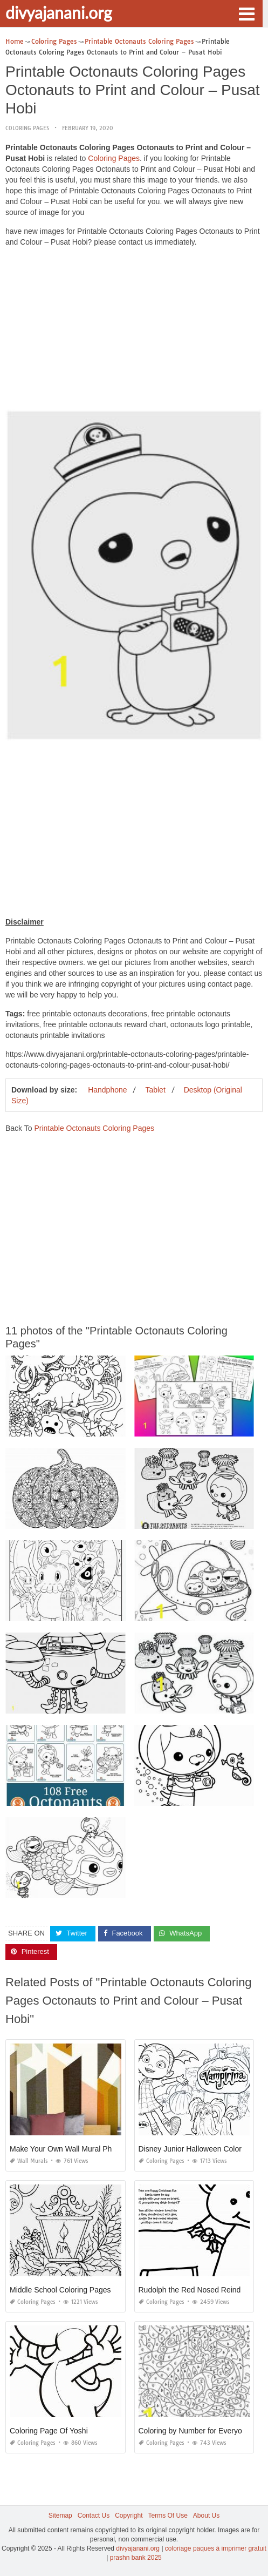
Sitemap (60, 2515)
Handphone (107, 1089)
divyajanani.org (58, 12)
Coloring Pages (27, 128)
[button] (246, 13)
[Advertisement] (134, 331)
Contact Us (93, 2515)
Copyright (128, 2515)
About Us (206, 2515)
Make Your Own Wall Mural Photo (66, 2149)
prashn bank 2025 (136, 2557)
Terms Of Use (168, 2515)
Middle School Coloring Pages (60, 2289)
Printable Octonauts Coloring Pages (94, 1128)
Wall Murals (29, 2160)
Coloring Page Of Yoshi (49, 2430)
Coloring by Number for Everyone (195, 2430)
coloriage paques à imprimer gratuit (215, 2548)
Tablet (155, 1089)
